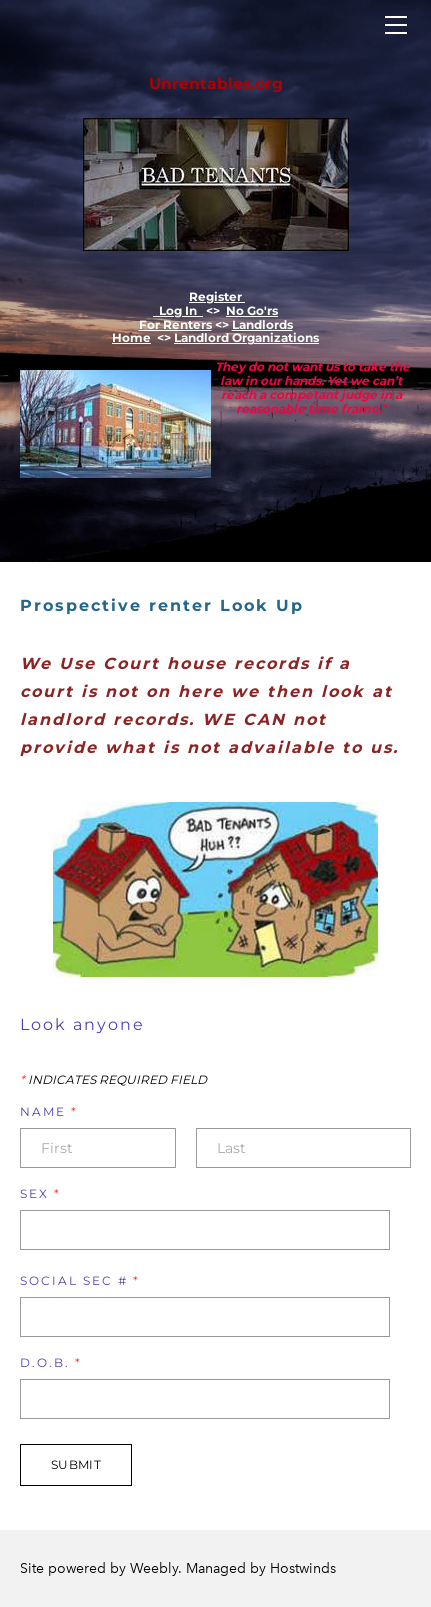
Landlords (262, 324)
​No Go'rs (252, 310)
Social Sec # (80, 1281)
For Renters (175, 324)
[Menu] (396, 25)
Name (49, 1112)
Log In (178, 310)
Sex (40, 1194)
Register (217, 296)
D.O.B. (51, 1363)
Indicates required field (113, 1080)
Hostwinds (303, 1568)
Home (131, 337)
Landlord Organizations (246, 337)
